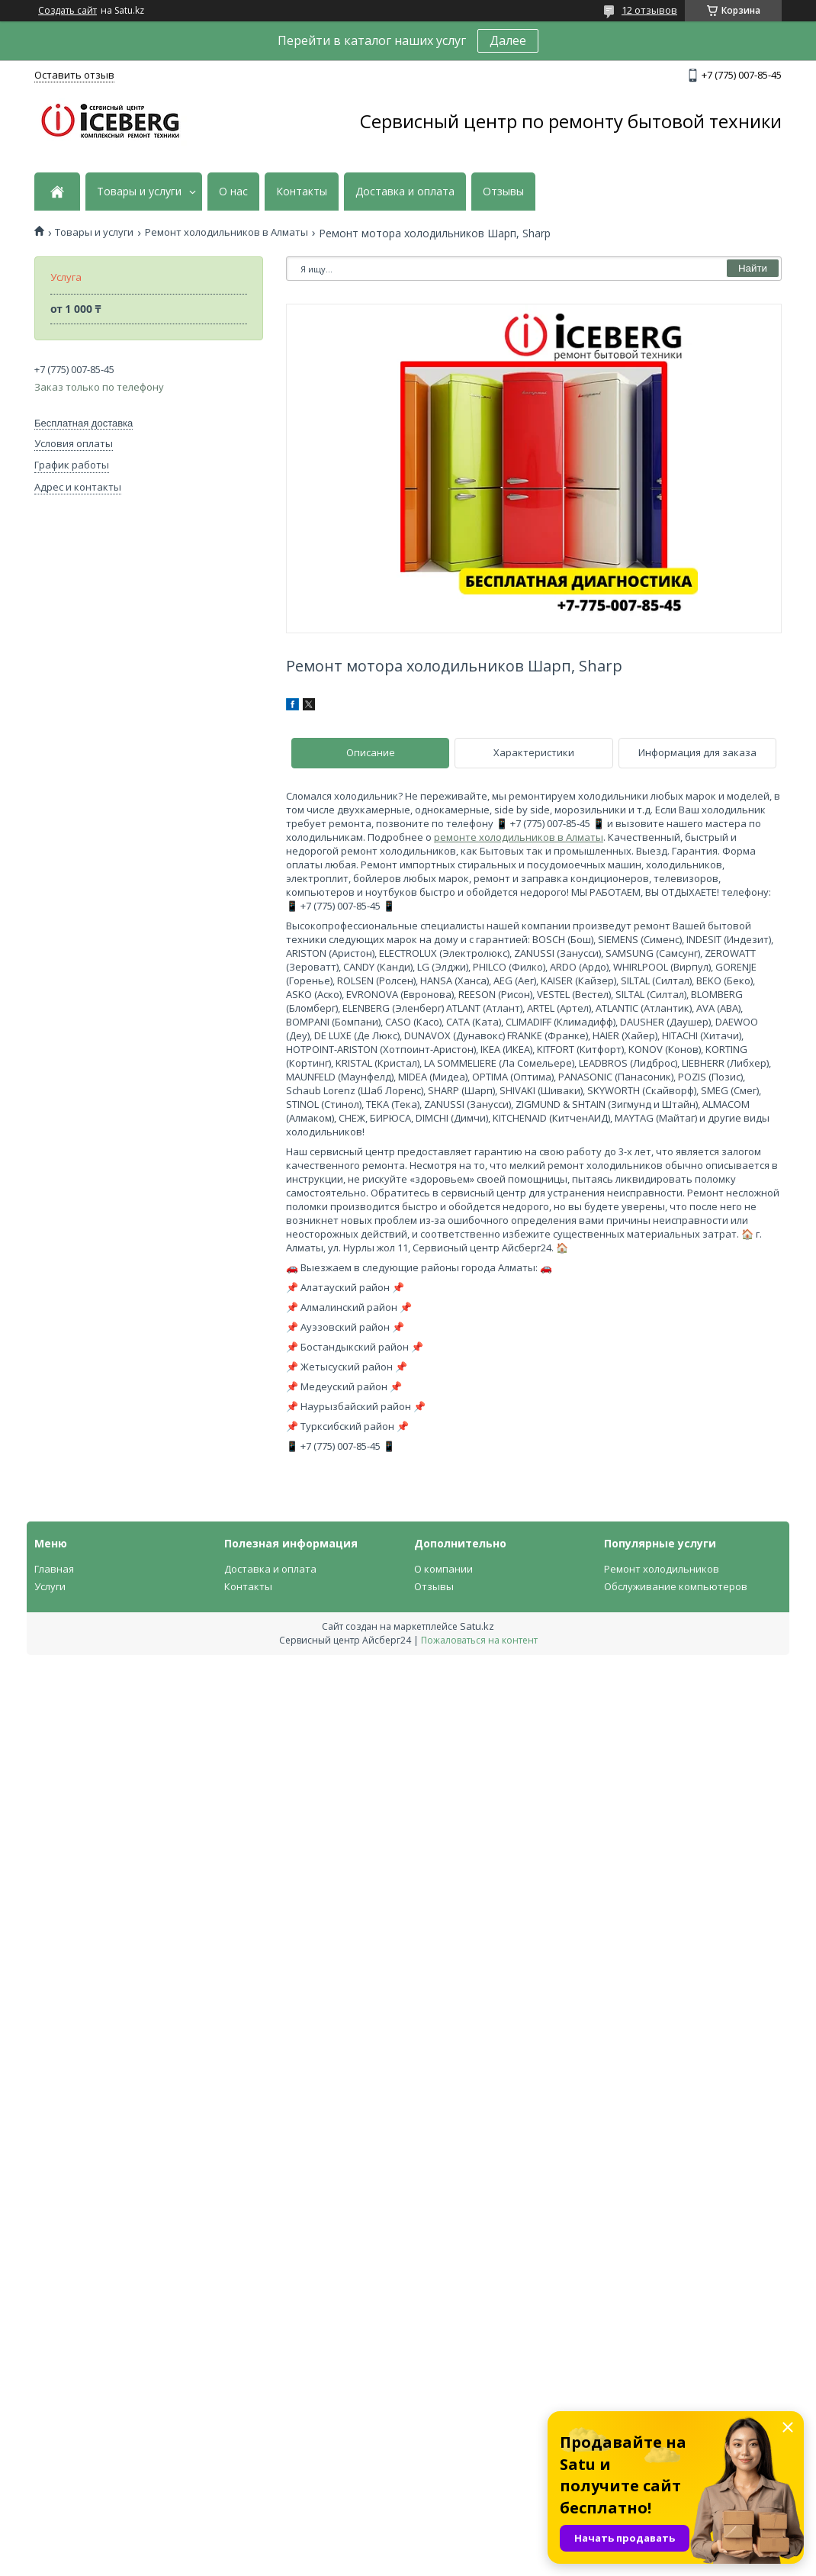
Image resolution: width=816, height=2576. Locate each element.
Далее (508, 40)
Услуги (50, 1586)
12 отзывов (649, 10)
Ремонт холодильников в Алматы (226, 232)
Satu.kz (477, 1626)
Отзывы (503, 191)
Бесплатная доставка (83, 423)
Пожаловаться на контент (479, 1640)
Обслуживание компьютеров (675, 1586)
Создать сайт (67, 10)
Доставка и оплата (405, 191)
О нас (233, 191)
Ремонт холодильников (661, 1569)
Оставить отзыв (74, 75)
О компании (443, 1569)
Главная (54, 1569)
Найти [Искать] (752, 268)
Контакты (301, 191)
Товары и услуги (139, 191)
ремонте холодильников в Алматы (518, 837)
